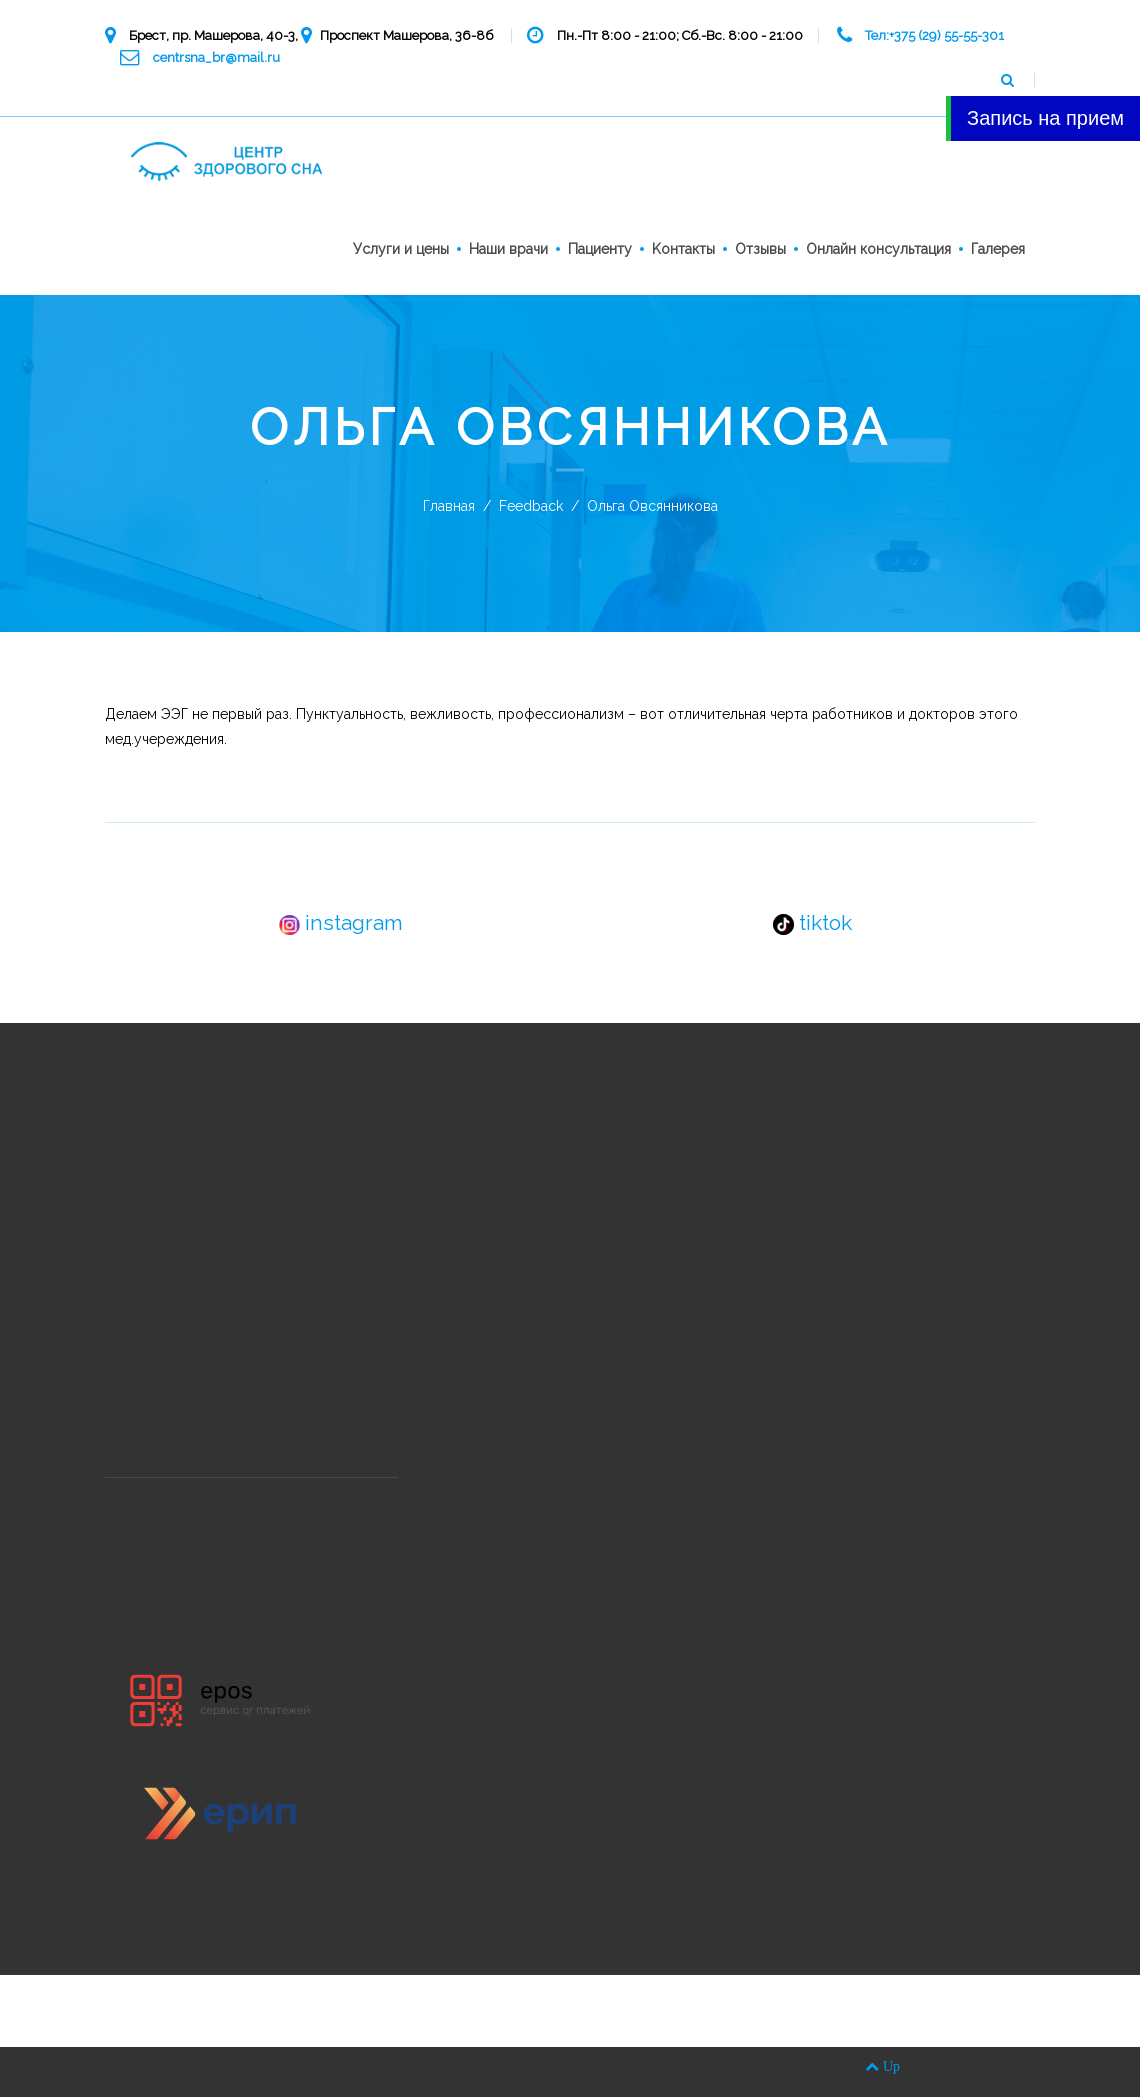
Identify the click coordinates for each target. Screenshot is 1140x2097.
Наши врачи (508, 249)
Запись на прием (1045, 118)
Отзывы (760, 249)
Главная (449, 506)
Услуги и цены (401, 249)
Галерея (998, 249)
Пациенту (600, 249)
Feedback (531, 506)
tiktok (812, 922)
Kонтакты (683, 249)
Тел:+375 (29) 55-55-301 (934, 35)
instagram (341, 922)
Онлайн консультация (878, 249)
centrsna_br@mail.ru (216, 57)
